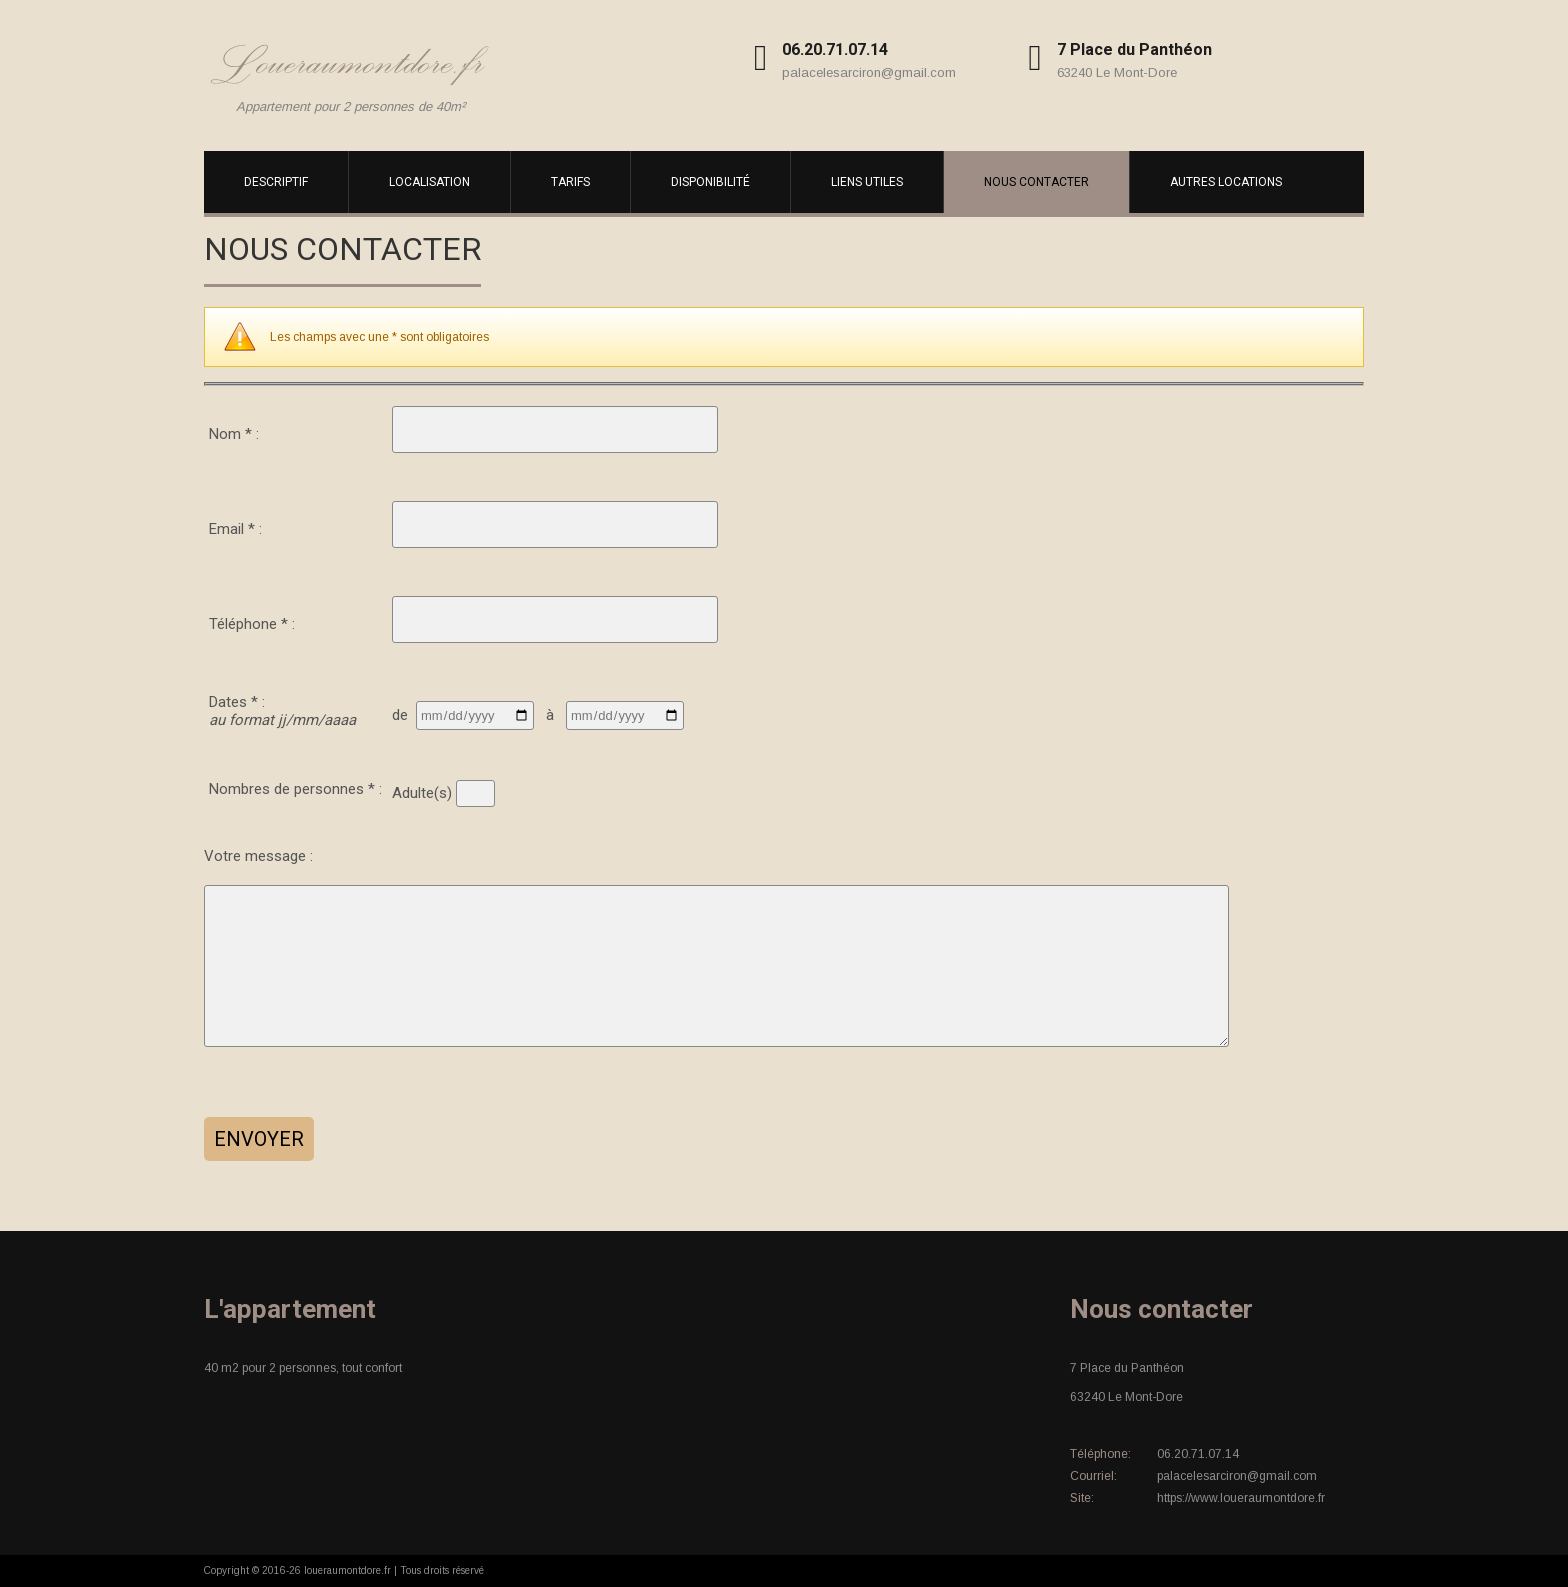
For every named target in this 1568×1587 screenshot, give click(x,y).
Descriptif (276, 182)
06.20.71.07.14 (835, 49)
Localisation (429, 182)
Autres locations (1226, 182)
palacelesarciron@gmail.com (869, 72)
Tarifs (570, 182)
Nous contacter (1036, 182)
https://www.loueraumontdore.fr (1241, 1498)
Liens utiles (867, 182)
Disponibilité (710, 182)
